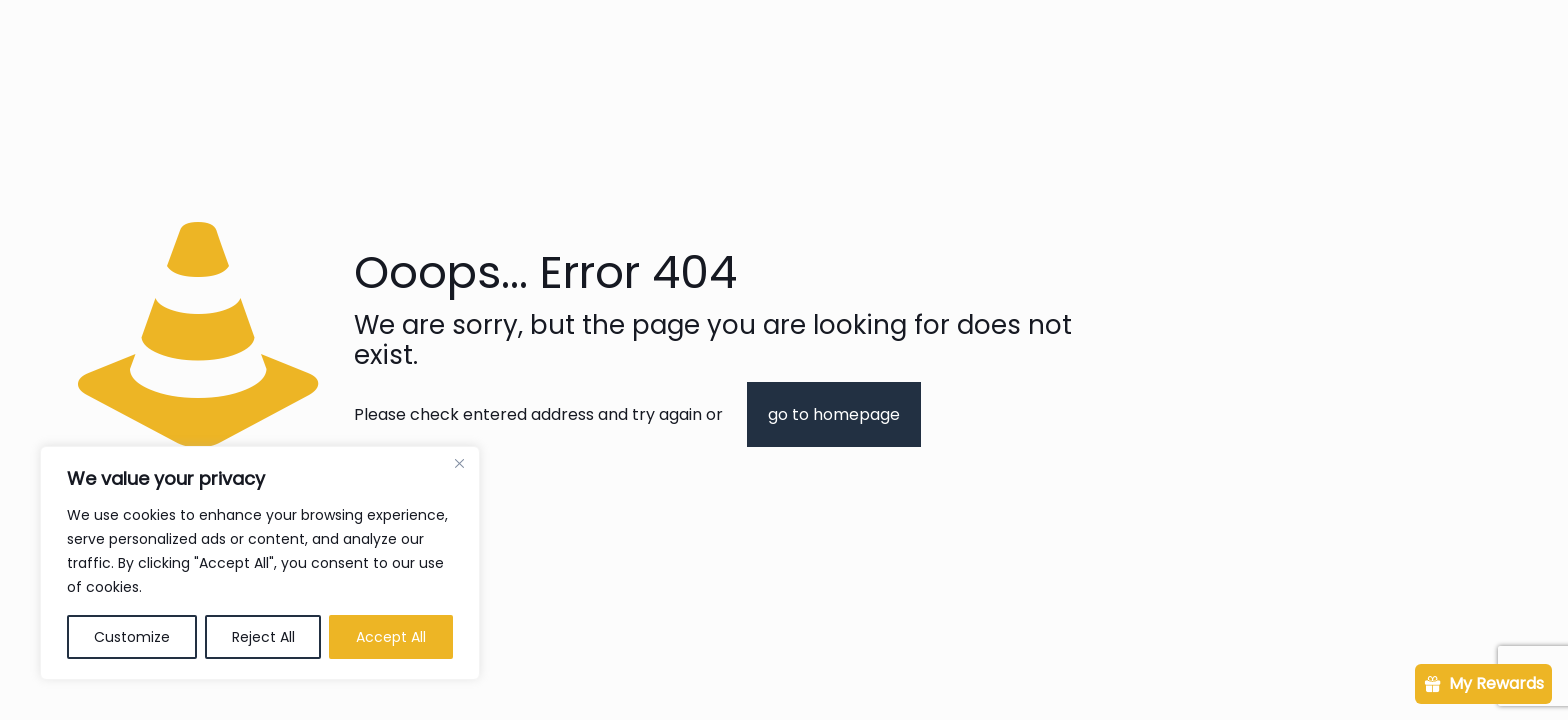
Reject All (263, 637)
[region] (260, 563)
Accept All (391, 637)
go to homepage (834, 414)
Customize (132, 637)
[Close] (459, 463)
